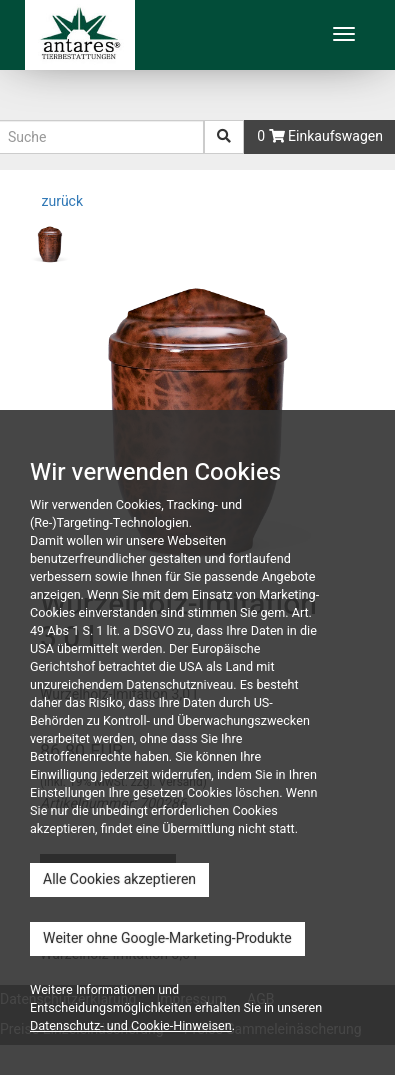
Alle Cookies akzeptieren (119, 879)
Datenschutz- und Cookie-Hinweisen (131, 1026)
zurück (60, 201)
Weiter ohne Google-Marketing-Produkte (167, 938)
